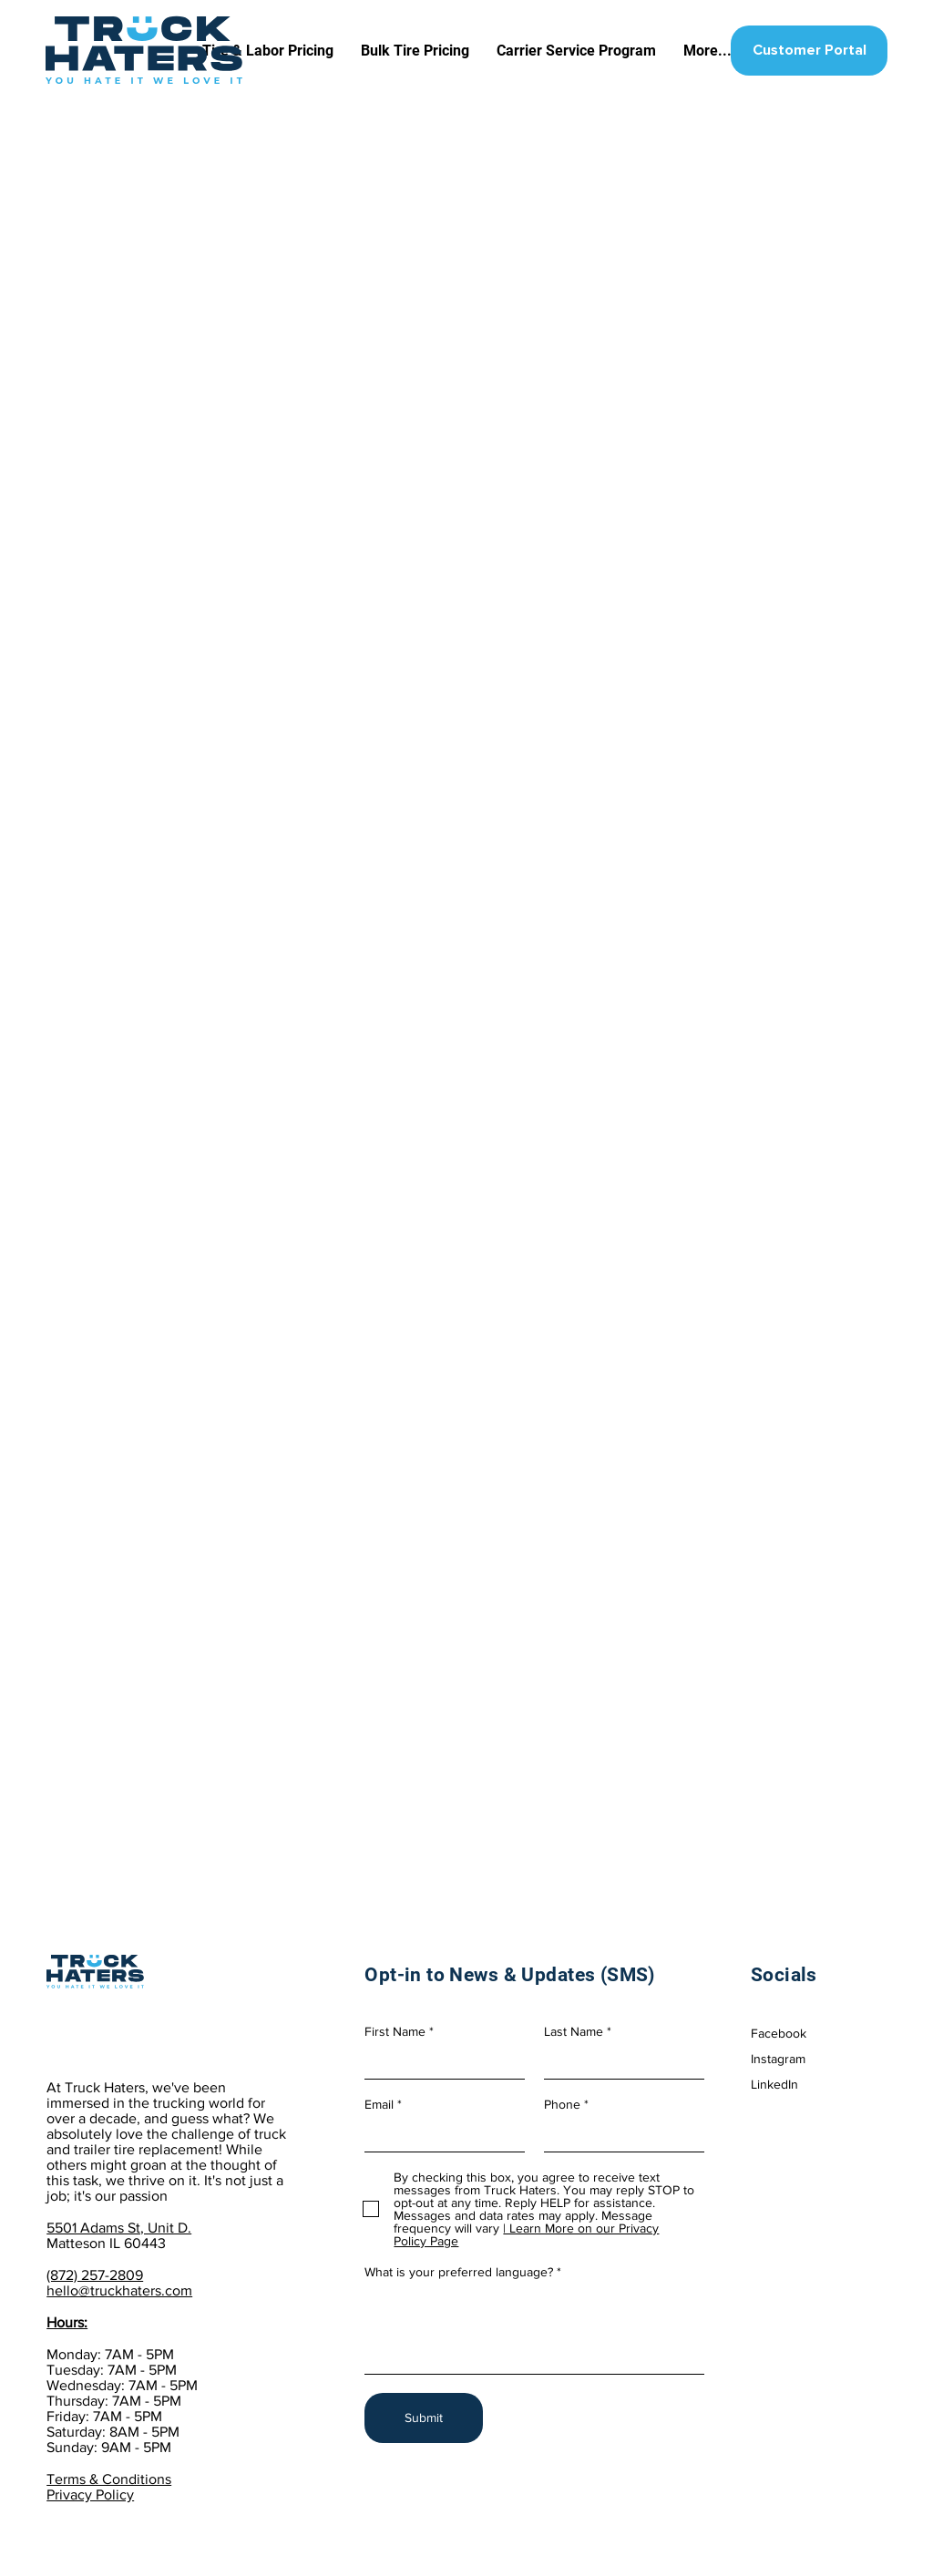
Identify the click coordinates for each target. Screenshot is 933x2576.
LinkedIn (774, 2084)
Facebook (778, 2033)
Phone (562, 2104)
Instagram (778, 2058)
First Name (394, 2031)
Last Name (573, 2031)
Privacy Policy (90, 2494)
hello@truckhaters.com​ (119, 2290)
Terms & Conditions (108, 2479)
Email (379, 2104)
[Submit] (423, 2418)
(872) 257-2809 (94, 2275)
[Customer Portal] (809, 51)
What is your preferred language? (458, 2271)
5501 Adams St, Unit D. (118, 2227)
